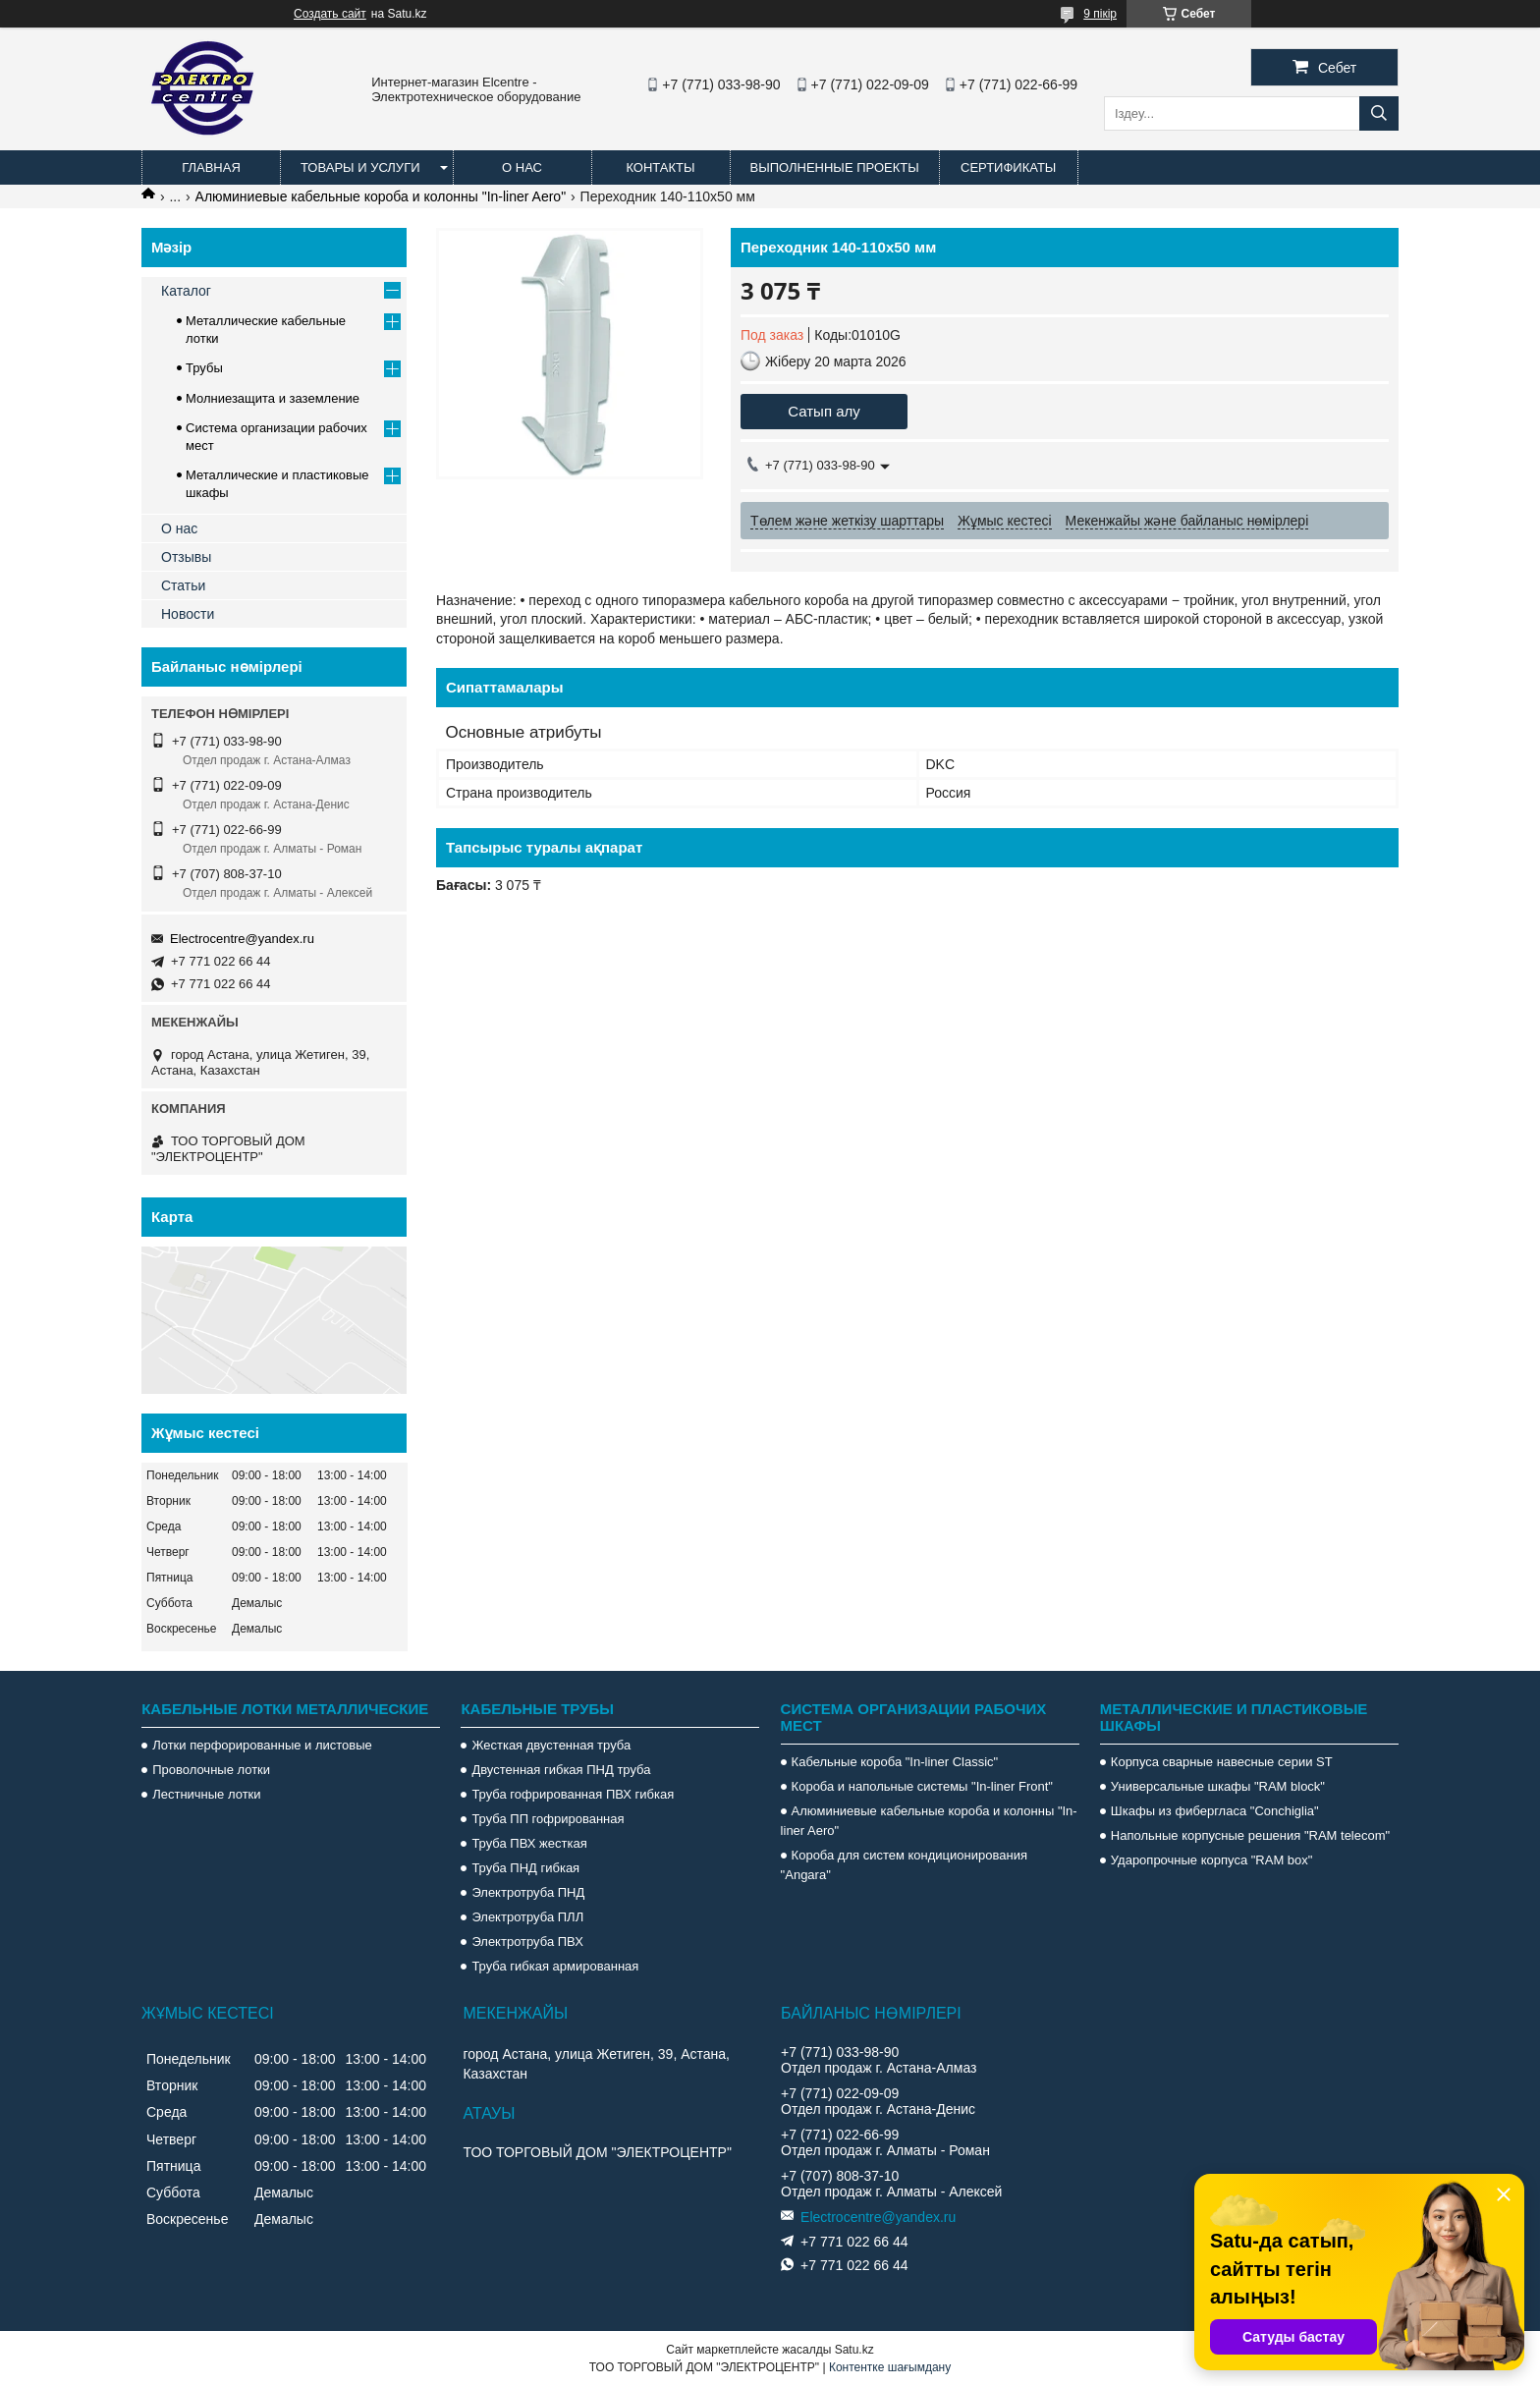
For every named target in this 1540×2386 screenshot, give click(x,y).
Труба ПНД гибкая (525, 1867)
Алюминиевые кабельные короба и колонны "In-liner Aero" (381, 196)
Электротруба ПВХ (526, 1941)
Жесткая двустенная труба (551, 1745)
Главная (211, 167)
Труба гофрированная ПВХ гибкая (572, 1794)
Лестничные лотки (206, 1794)
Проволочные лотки (211, 1769)
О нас (522, 167)
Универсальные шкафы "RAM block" (1218, 1786)
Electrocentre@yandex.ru (242, 938)
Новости (187, 614)
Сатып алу (824, 411)
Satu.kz (854, 2350)
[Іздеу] (1379, 113)
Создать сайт (330, 14)
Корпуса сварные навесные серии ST (1222, 1761)
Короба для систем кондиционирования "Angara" (904, 1865)
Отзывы (186, 557)
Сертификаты (1008, 167)
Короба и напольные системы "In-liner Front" (922, 1786)
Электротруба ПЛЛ (527, 1917)
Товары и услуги (360, 167)
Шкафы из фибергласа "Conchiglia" (1215, 1810)
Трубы (204, 368)
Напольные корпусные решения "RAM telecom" (1250, 1835)
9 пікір (1100, 14)
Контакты (660, 167)
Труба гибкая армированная (554, 1966)
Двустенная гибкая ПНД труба (560, 1769)
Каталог (186, 291)
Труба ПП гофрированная (547, 1818)
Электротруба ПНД (527, 1892)
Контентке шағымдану (890, 2367)
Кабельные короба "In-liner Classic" (895, 1761)
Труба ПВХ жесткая (528, 1843)
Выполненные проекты (834, 167)
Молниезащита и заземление (272, 398)
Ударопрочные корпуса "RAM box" (1212, 1860)
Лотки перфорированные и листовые (262, 1745)
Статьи (183, 585)
